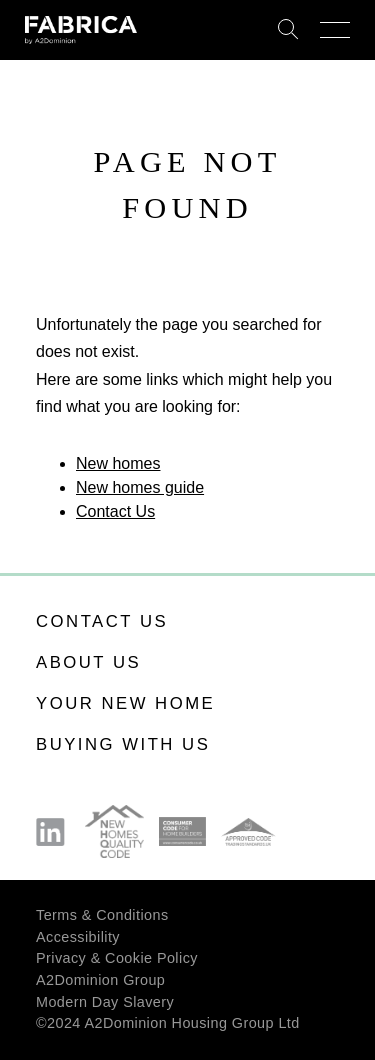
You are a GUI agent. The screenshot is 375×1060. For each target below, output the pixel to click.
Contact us (102, 621)
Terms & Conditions (102, 915)
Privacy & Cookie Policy (117, 958)
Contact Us (115, 511)
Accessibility (78, 937)
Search (288, 30)
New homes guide (140, 487)
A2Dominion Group (100, 980)
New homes (118, 463)
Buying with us (123, 744)
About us (88, 662)
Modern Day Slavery (105, 1002)
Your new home (125, 703)
